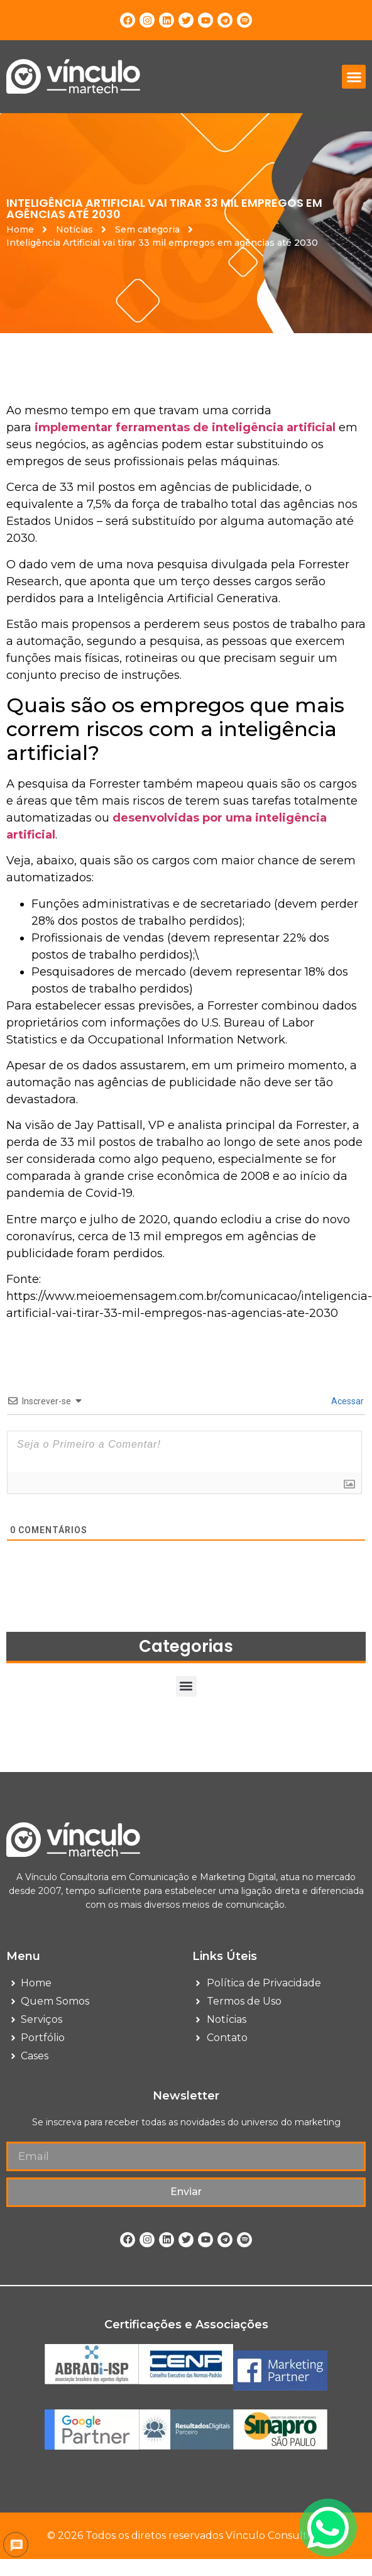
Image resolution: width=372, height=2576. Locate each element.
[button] (354, 77)
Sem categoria (147, 229)
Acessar (346, 1401)
